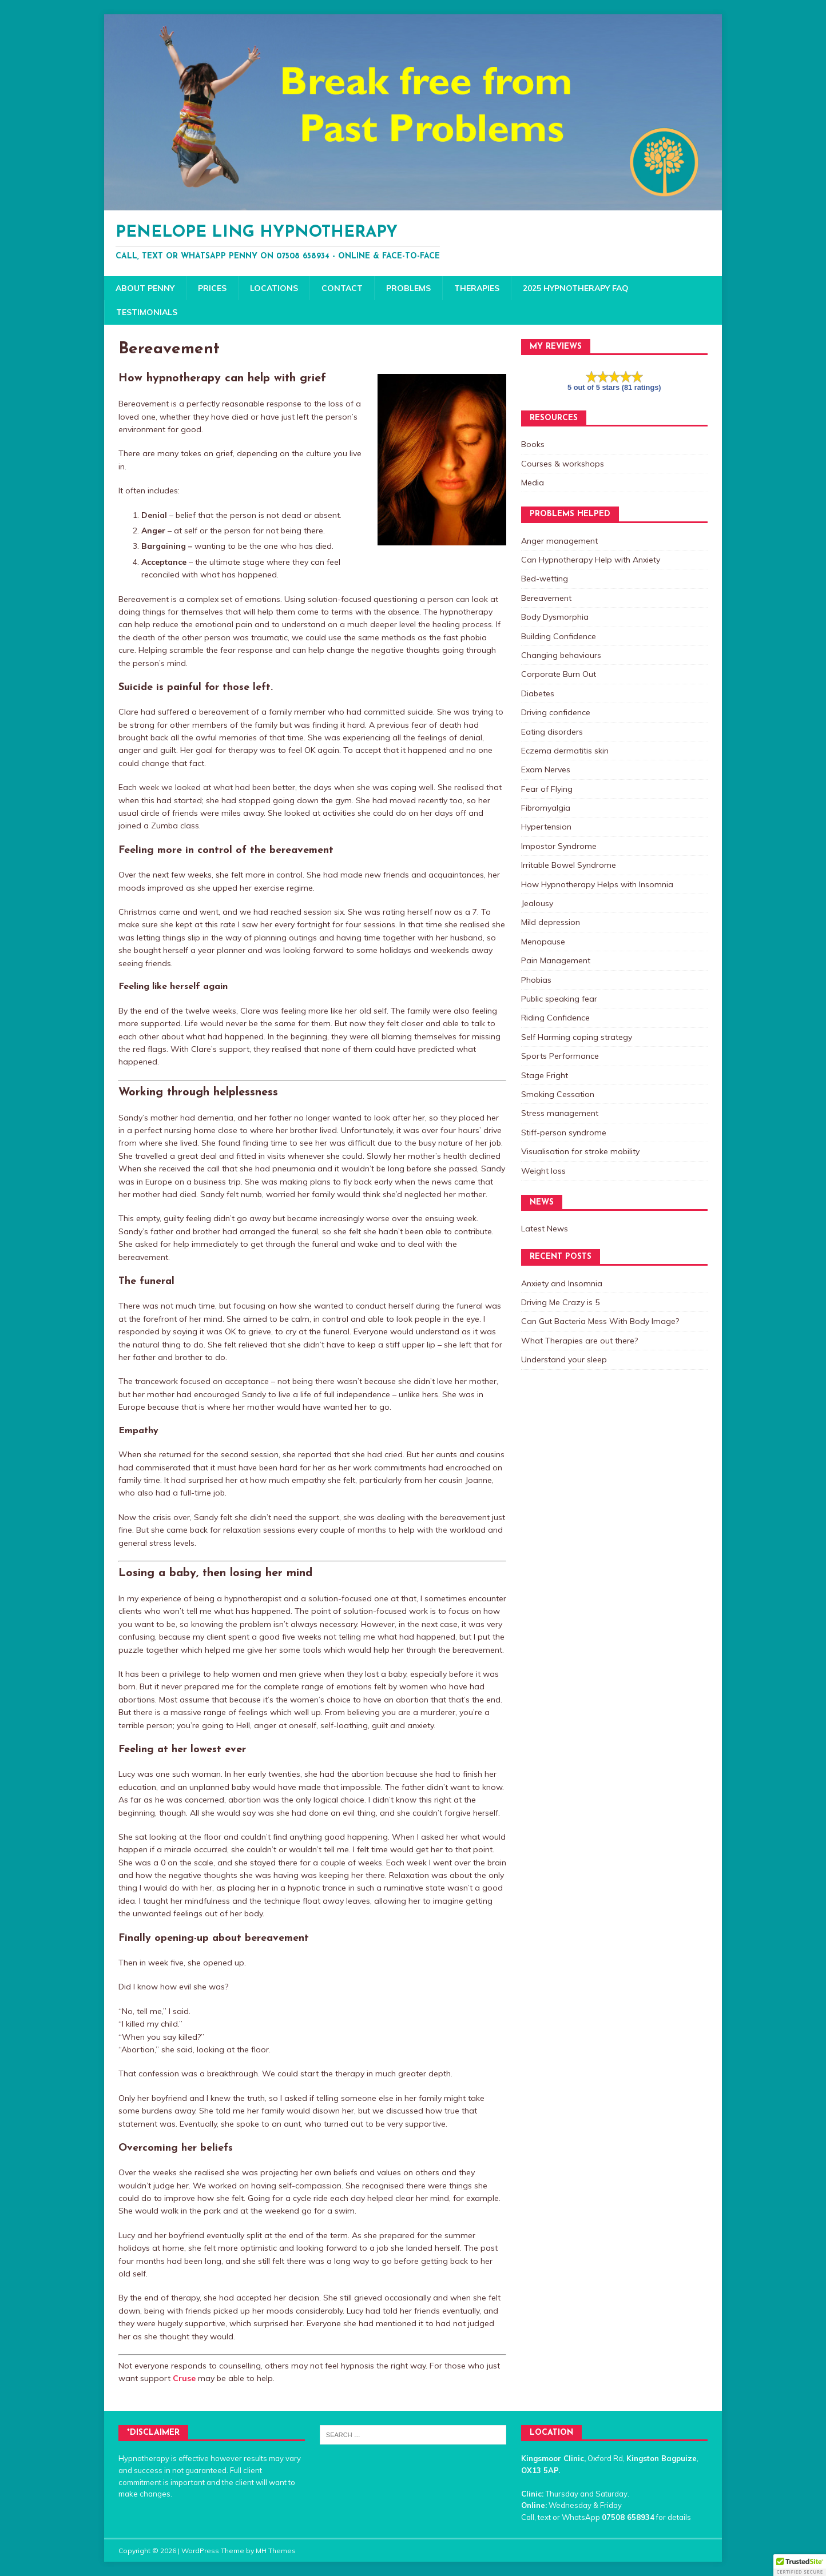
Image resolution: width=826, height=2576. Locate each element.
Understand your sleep (564, 1359)
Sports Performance (560, 1056)
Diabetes (537, 693)
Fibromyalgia (545, 808)
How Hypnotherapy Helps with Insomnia (597, 884)
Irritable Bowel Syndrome (568, 865)
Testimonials (146, 312)
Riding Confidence (555, 1017)
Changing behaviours (561, 655)
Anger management (559, 541)
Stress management (559, 1113)
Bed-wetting (544, 578)
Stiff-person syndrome (563, 1132)
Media (532, 482)
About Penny (145, 288)
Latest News (544, 1228)
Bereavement (546, 598)
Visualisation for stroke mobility (580, 1151)
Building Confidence (558, 636)
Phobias (536, 980)
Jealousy (537, 903)
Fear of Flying (547, 789)
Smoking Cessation (557, 1094)
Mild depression (550, 922)
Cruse (184, 2378)
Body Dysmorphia (555, 617)
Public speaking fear (559, 999)
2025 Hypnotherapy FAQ (576, 288)
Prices (212, 288)
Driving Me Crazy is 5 (560, 1302)
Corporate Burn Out (558, 674)
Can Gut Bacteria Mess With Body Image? (600, 1321)
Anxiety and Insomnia (561, 1283)
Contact (342, 288)
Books (533, 444)
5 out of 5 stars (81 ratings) (614, 387)
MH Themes (276, 2550)
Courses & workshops (562, 463)
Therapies (476, 288)
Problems (408, 288)
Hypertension (546, 827)
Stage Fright (544, 1075)
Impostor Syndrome (559, 846)
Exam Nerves (545, 769)
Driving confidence (555, 712)
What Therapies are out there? (579, 1340)
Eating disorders (552, 732)
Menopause (543, 941)
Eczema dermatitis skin (565, 750)
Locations (274, 288)
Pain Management (555, 960)
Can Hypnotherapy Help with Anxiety (590, 560)
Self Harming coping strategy (576, 1037)
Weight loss (543, 1171)
